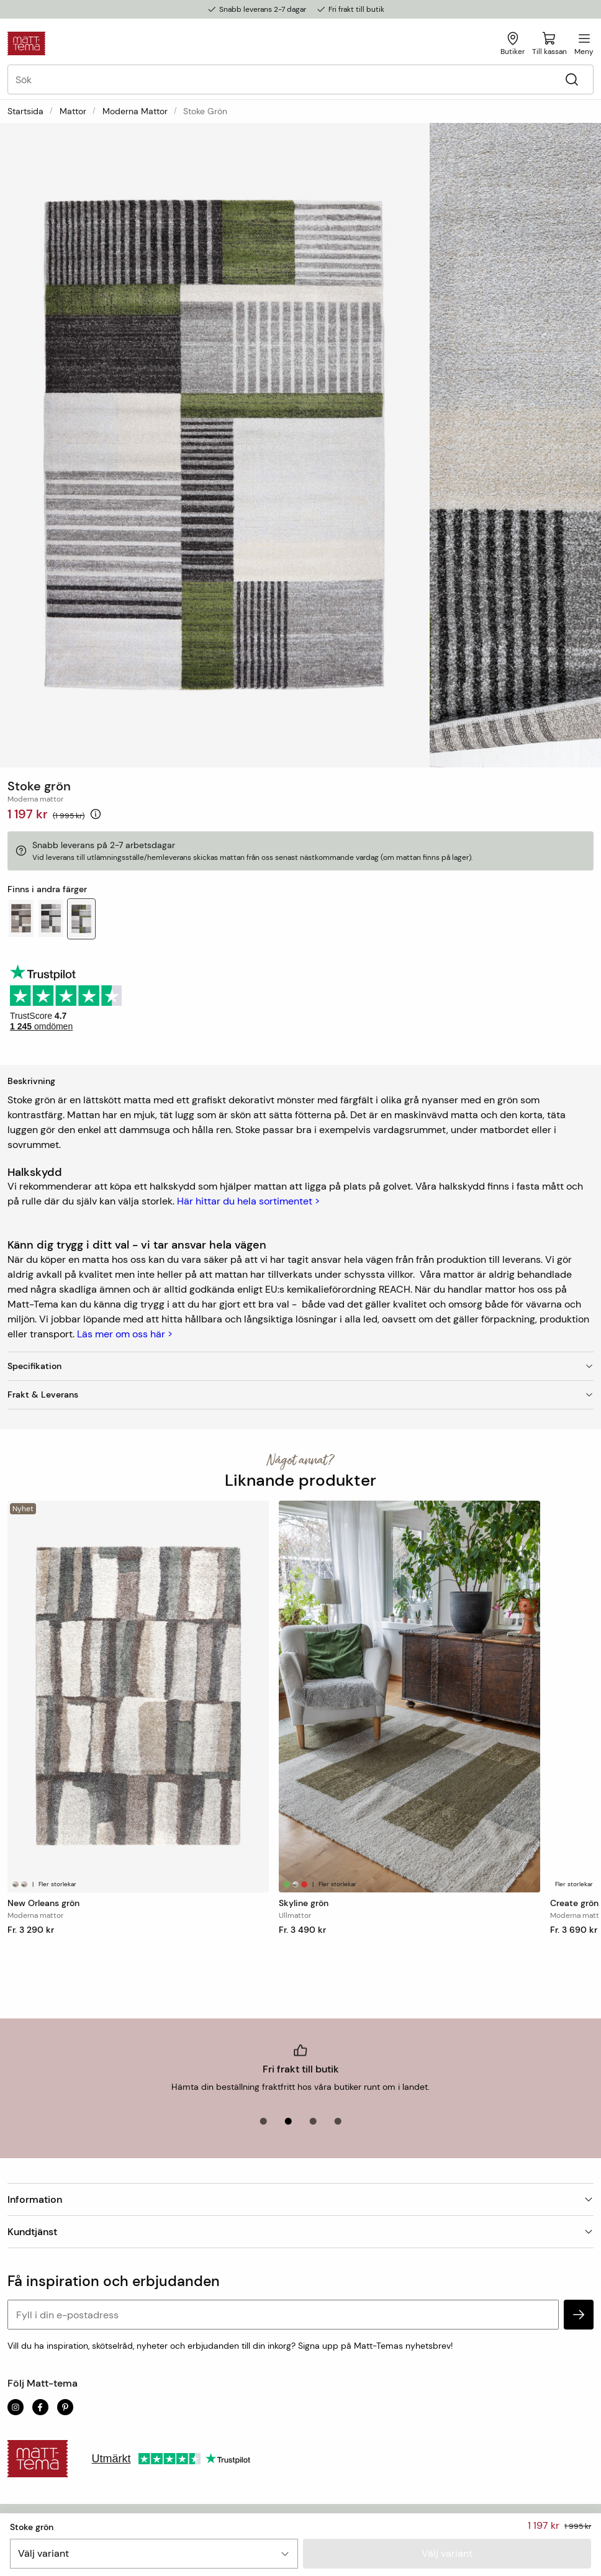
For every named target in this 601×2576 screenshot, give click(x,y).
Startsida (25, 111)
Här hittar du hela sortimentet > (248, 1201)
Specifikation (300, 1366)
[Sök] (571, 79)
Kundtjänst (300, 2231)
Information (300, 2199)
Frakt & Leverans (300, 1394)
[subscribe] (579, 2315)
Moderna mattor (135, 111)
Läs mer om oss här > (125, 1333)
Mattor (73, 111)
